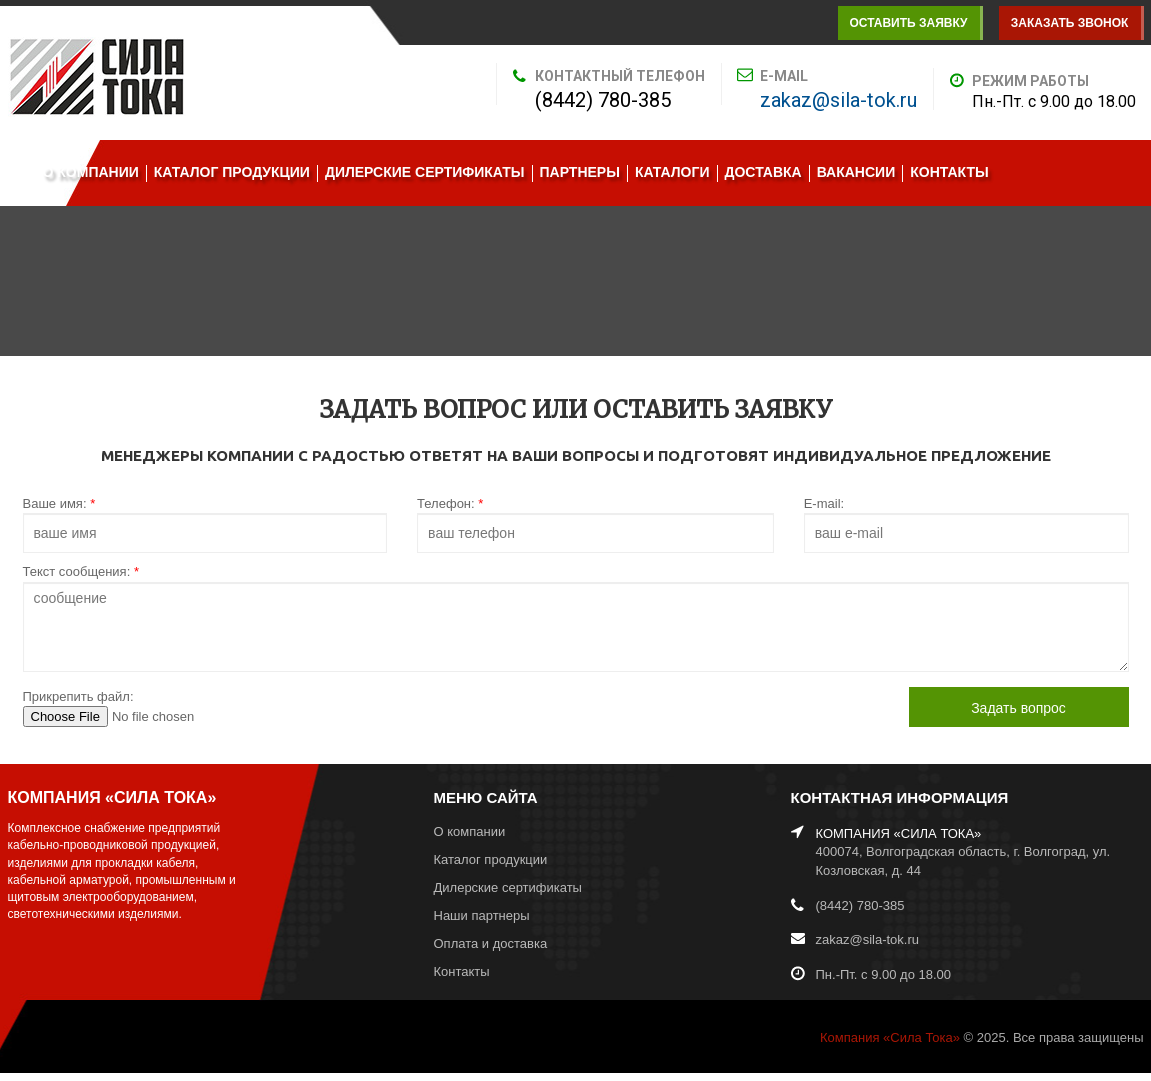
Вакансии (856, 172)
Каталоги (672, 172)
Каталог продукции (232, 172)
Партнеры (580, 172)
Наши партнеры (482, 915)
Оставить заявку (908, 23)
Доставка (763, 172)
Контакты (949, 172)
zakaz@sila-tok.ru (838, 100)
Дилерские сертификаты (425, 172)
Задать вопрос (1018, 708)
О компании (91, 172)
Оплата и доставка (491, 943)
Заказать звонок (1070, 23)
